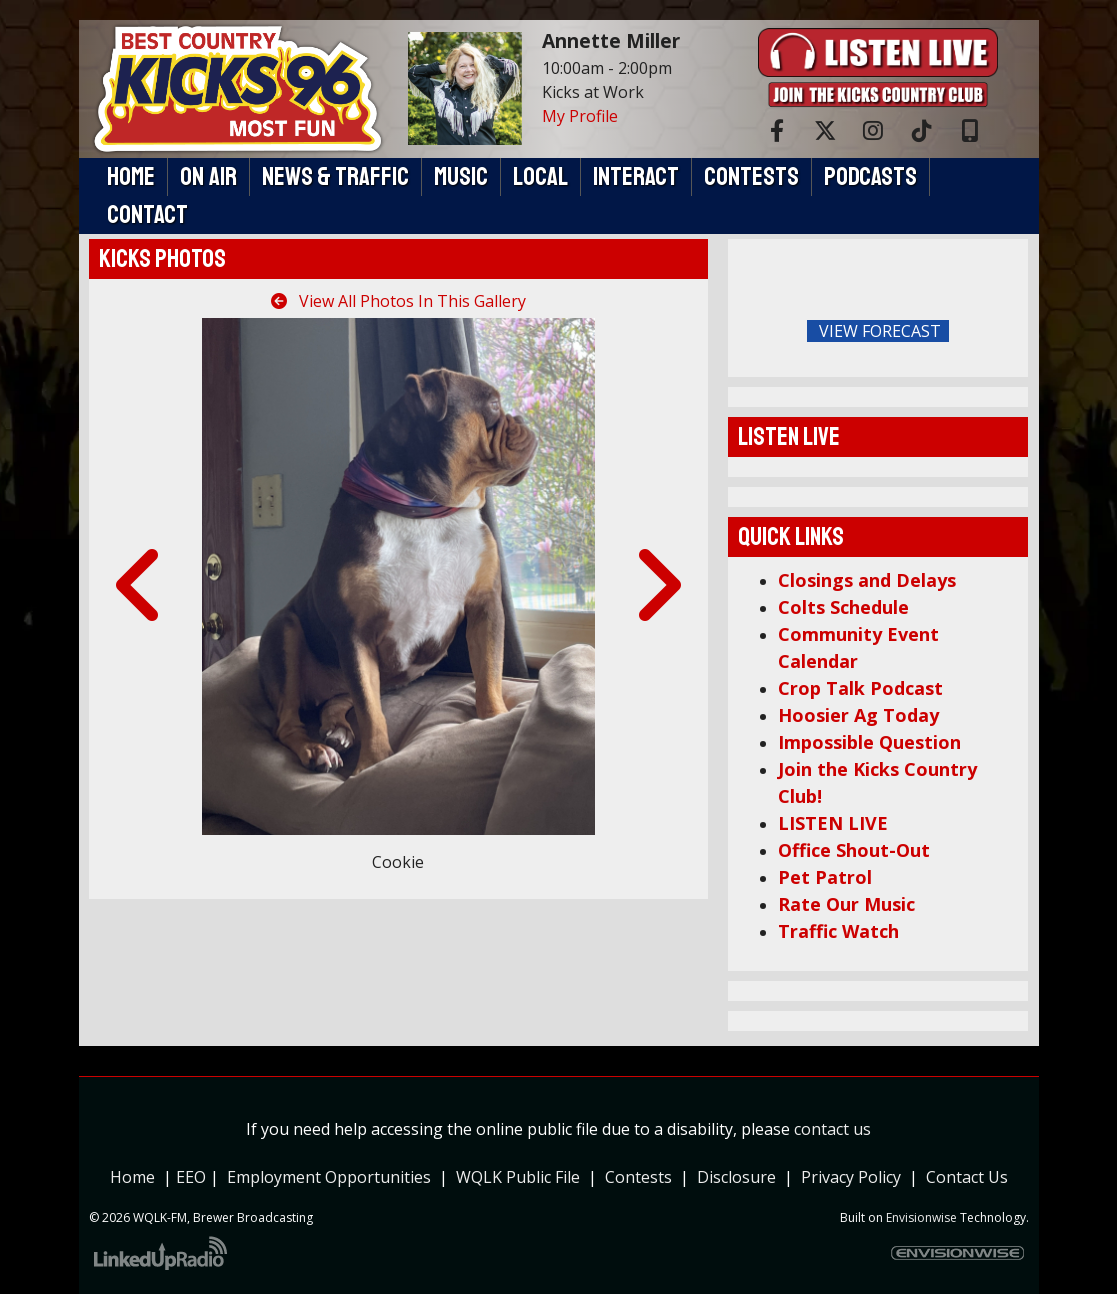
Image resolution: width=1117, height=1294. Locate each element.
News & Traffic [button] (335, 177)
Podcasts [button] (870, 177)
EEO (191, 1177)
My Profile (580, 116)
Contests (638, 1177)
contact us (832, 1129)
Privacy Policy (855, 1177)
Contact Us (967, 1177)
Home (132, 1177)
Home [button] (131, 177)
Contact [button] (147, 215)
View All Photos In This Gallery (398, 301)
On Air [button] (208, 177)
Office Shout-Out (854, 850)
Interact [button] (636, 177)
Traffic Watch (838, 931)
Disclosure (736, 1177)
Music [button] (461, 177)
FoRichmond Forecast (1008, 332)
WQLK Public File (518, 1177)
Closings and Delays (867, 580)
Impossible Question (869, 742)
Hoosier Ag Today (858, 715)
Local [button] (540, 177)
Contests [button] (751, 177)
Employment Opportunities (329, 1177)
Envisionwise (921, 1217)
